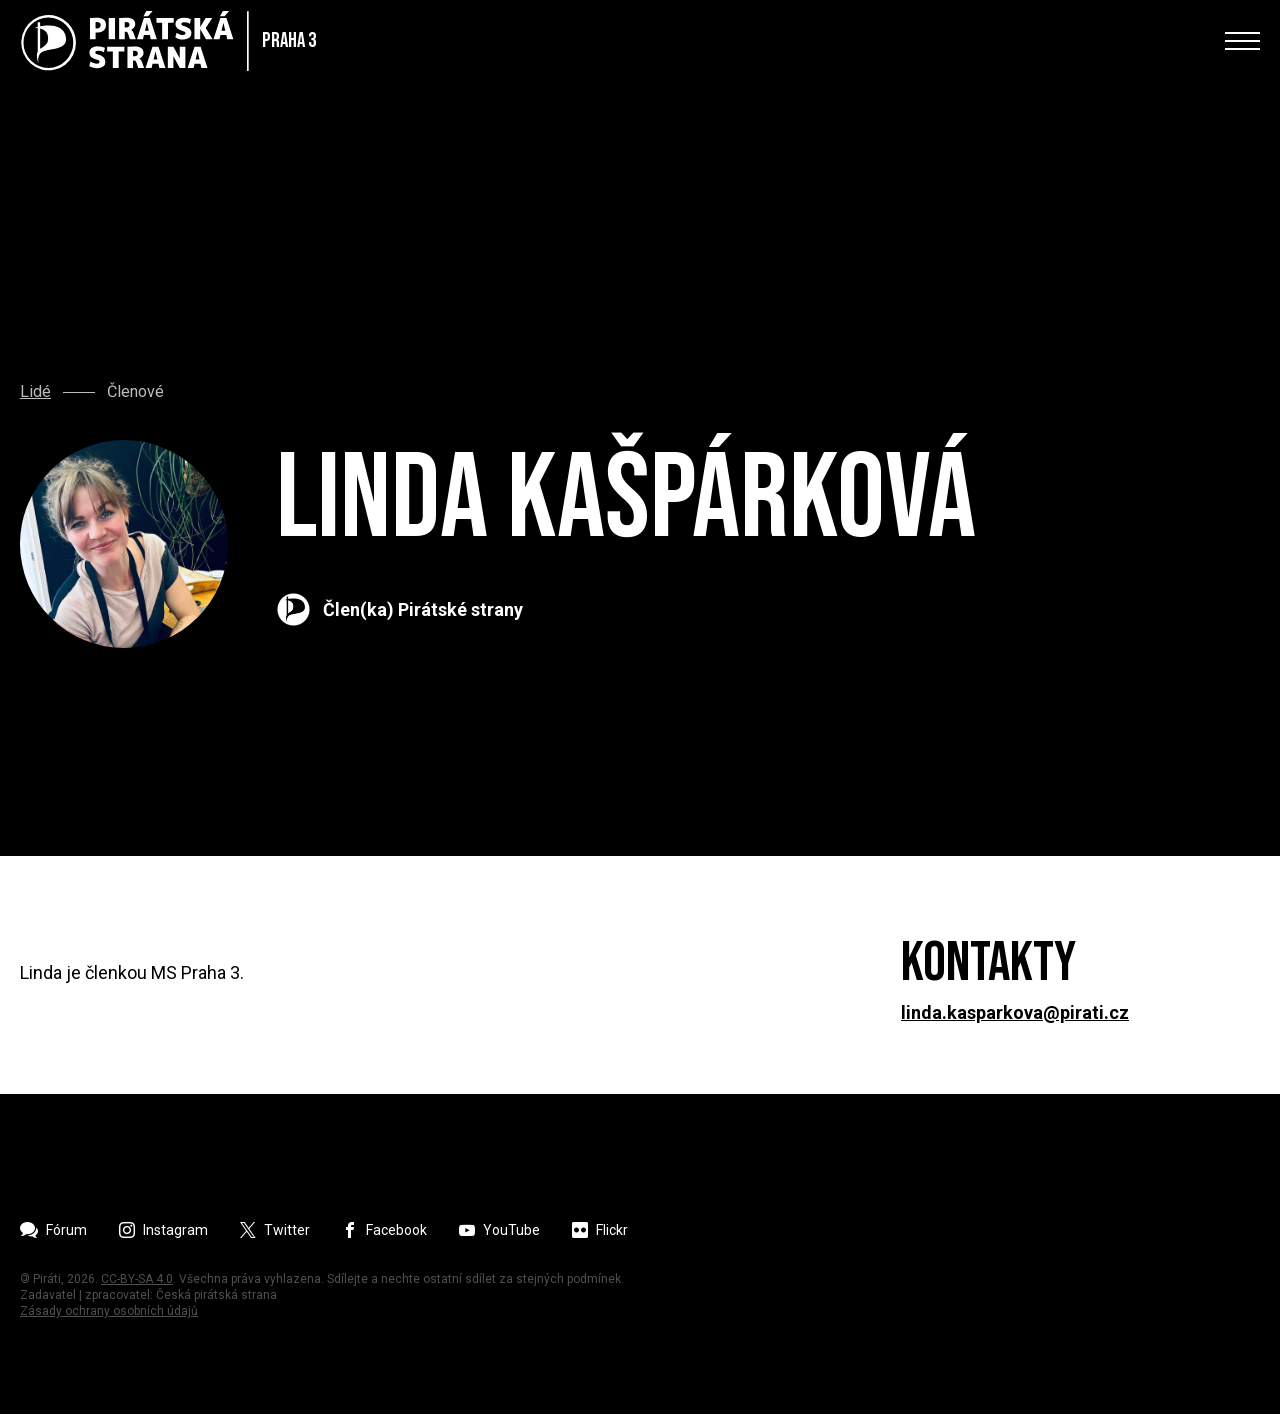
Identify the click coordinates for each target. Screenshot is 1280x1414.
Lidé (35, 392)
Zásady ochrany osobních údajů (109, 1311)
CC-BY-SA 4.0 (137, 1279)
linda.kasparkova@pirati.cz (1015, 1013)
